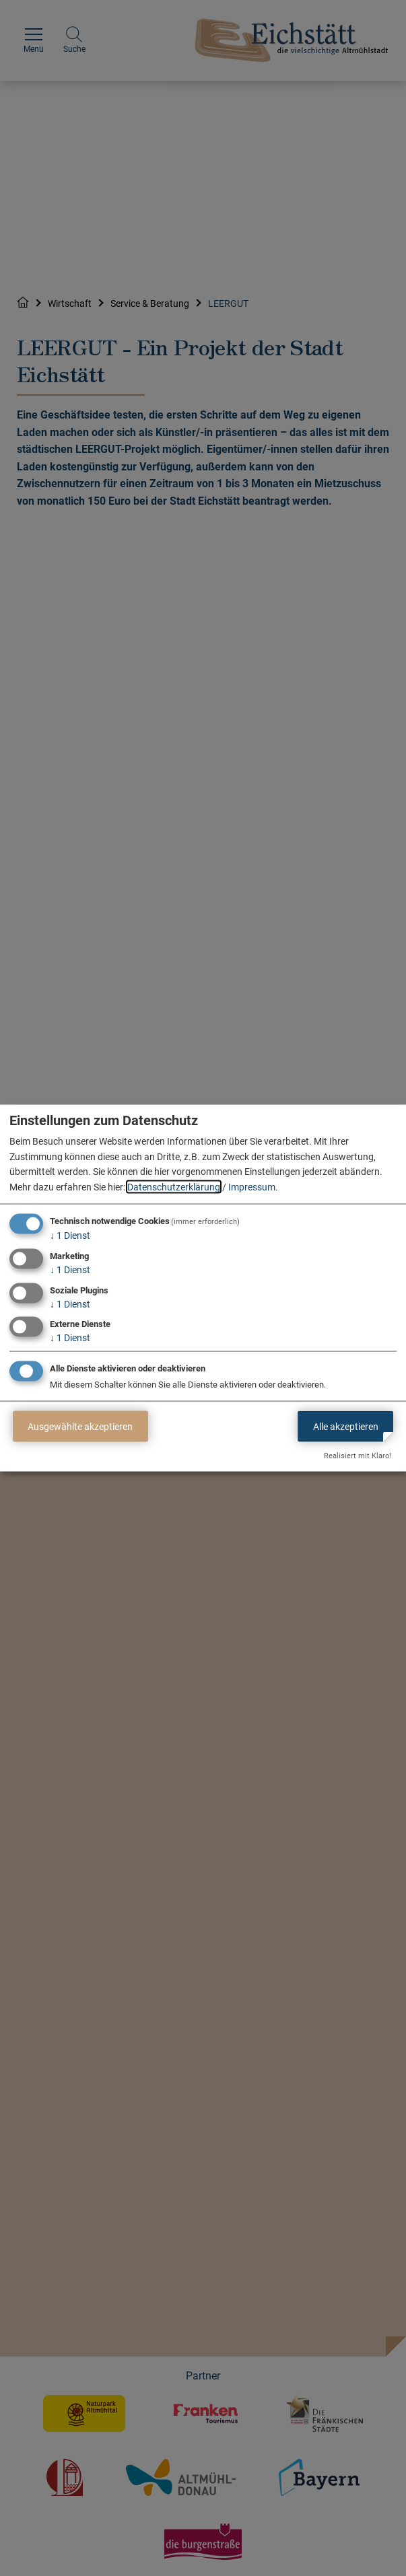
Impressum (251, 1186)
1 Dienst (70, 1235)
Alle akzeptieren (345, 1426)
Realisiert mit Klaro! (357, 1456)
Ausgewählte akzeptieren (80, 1426)
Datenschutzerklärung (173, 1186)
